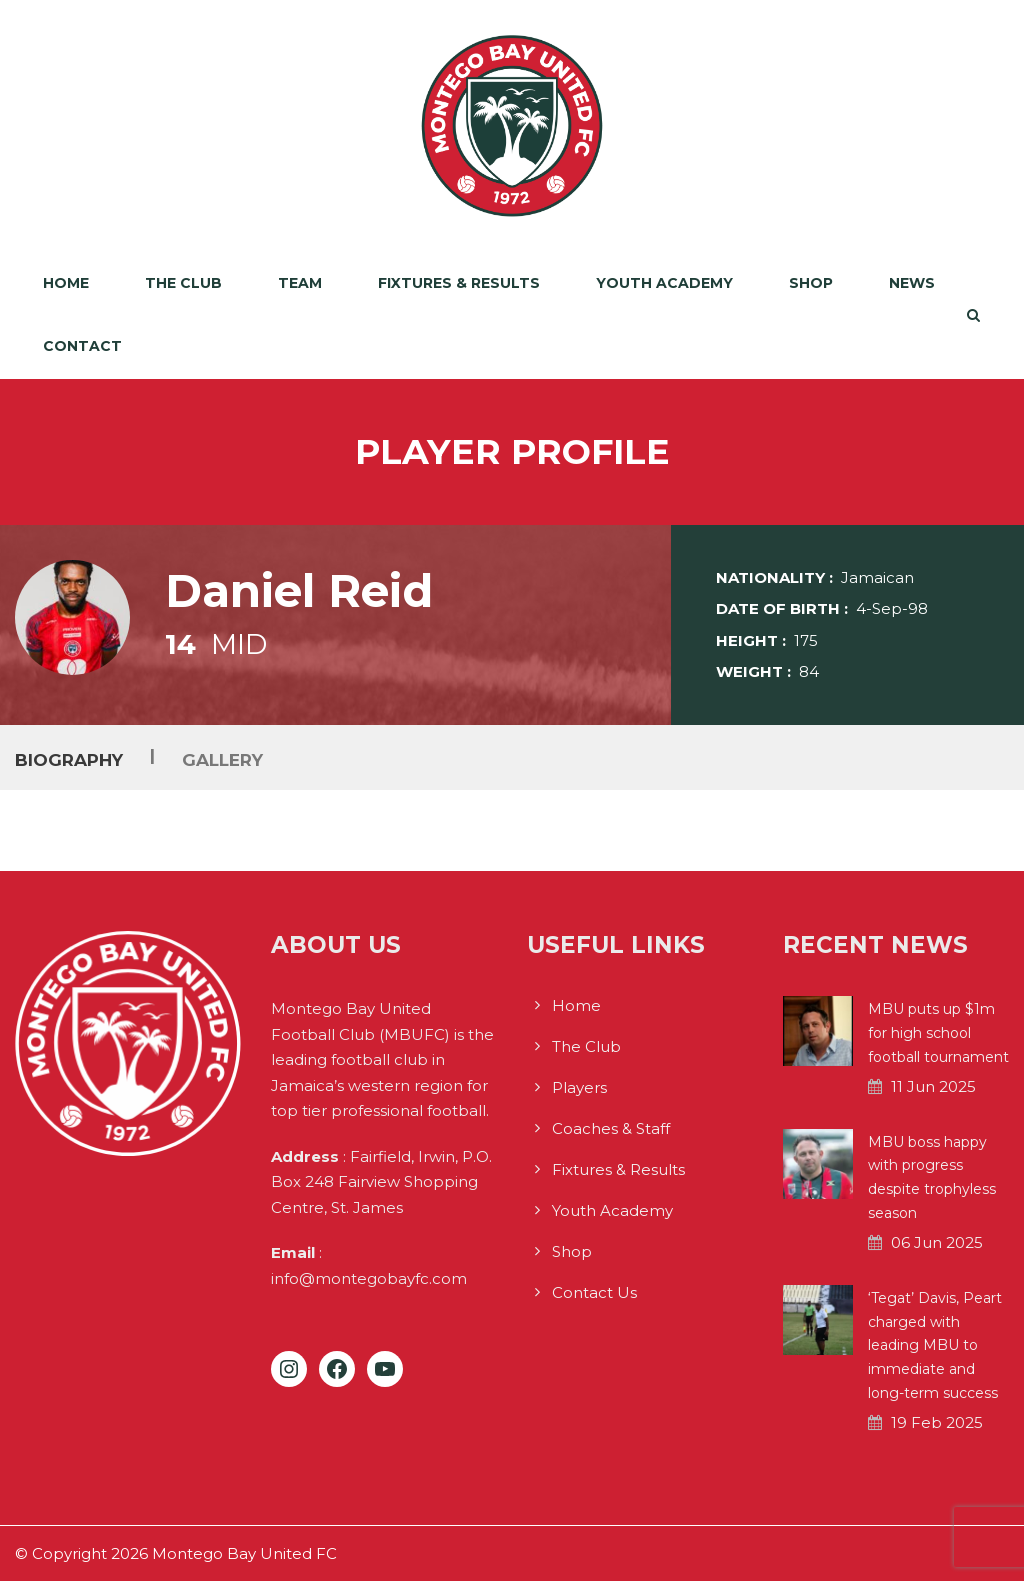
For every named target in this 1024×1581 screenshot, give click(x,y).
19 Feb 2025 (937, 1422)
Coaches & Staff (611, 1128)
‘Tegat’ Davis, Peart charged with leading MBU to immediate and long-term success (935, 1345)
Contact (82, 346)
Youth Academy (664, 283)
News (912, 283)
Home (66, 283)
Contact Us (594, 1292)
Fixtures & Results (459, 283)
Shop (811, 283)
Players (579, 1087)
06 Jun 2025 (937, 1242)
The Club (183, 283)
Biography (69, 759)
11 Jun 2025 (933, 1086)
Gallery (222, 759)
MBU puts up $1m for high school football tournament (938, 1033)
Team (300, 283)
